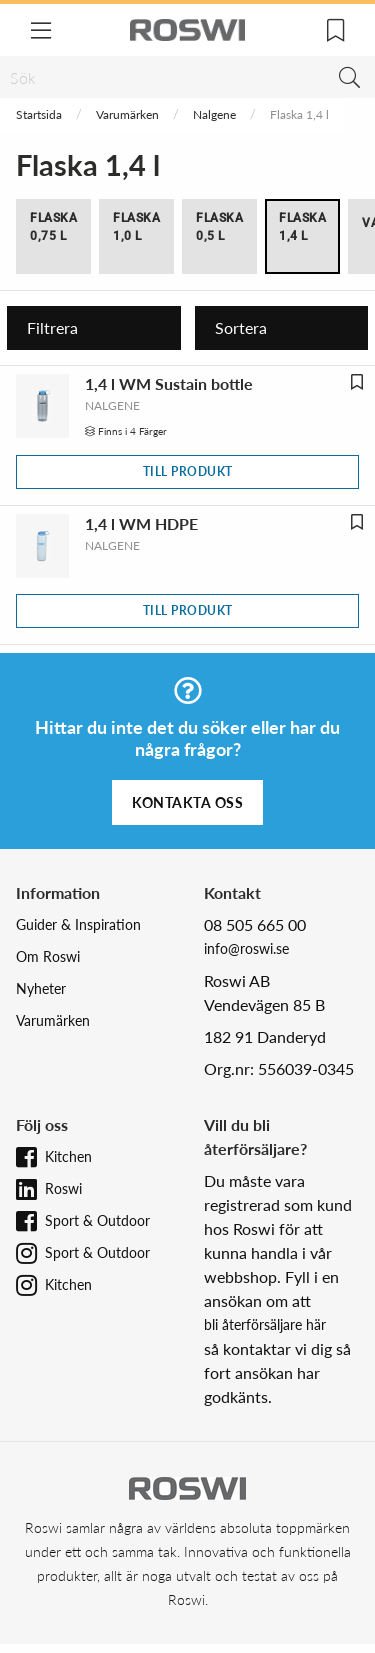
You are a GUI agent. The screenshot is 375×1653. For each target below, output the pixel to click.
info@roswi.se (246, 948)
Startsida (39, 114)
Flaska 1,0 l (136, 227)
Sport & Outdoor (97, 1220)
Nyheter (41, 988)
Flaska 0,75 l (53, 227)
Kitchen (68, 1156)
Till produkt (188, 471)
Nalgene (214, 114)
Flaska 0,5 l (219, 227)
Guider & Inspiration (78, 924)
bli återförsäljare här (265, 1324)
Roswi (63, 1188)
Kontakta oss (187, 802)
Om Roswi (48, 956)
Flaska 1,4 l (302, 227)
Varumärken (127, 114)
